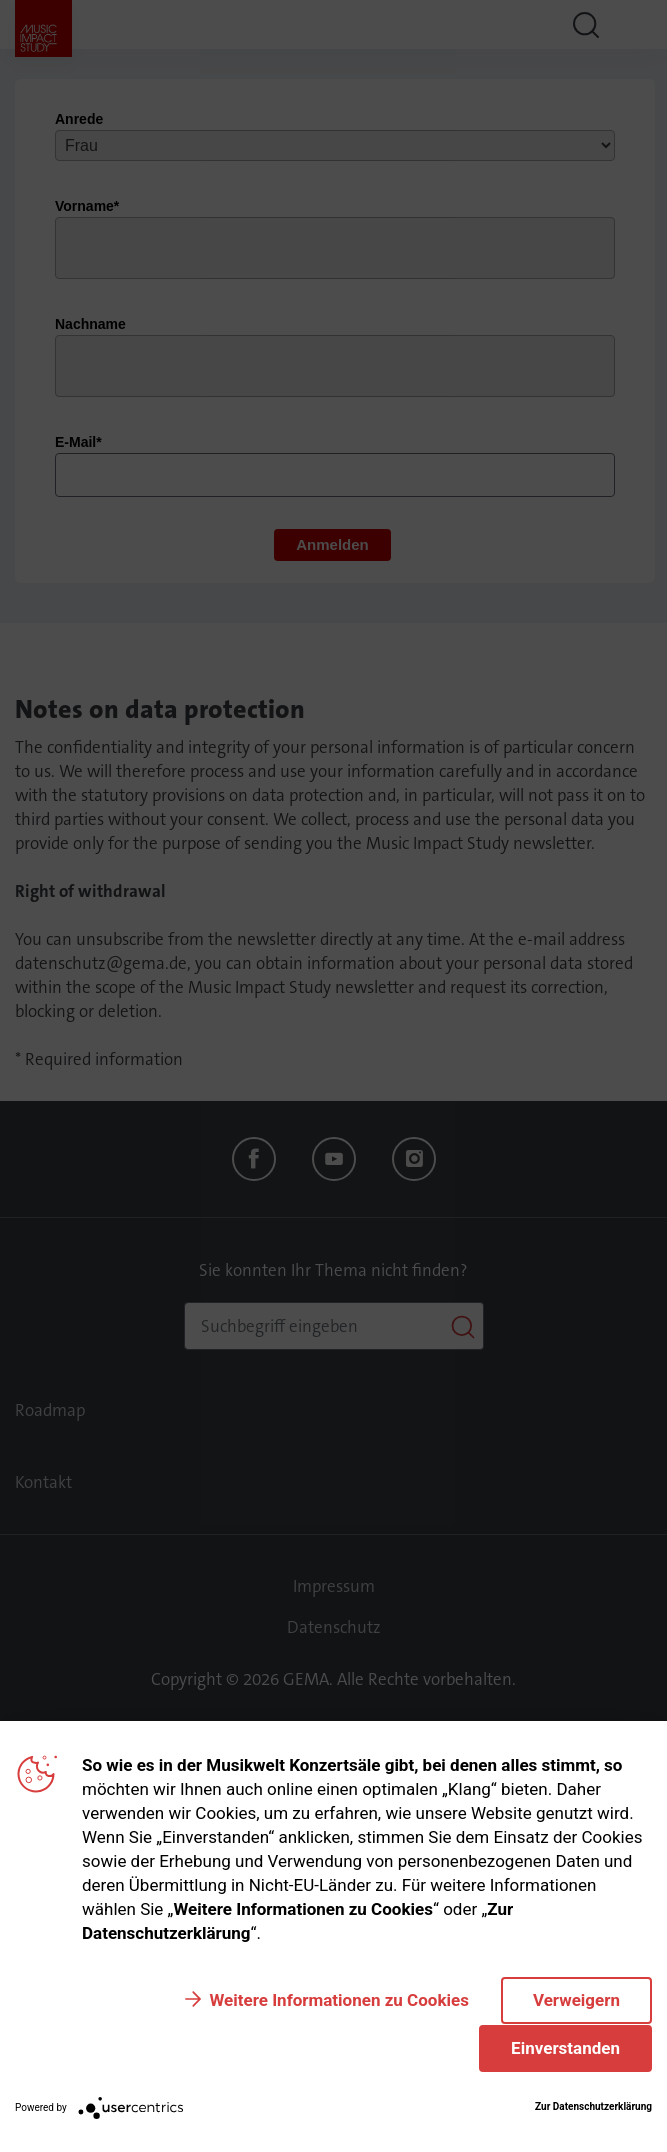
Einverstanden (565, 2048)
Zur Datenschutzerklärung (593, 2106)
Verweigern (576, 2000)
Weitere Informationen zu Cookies (338, 2000)
